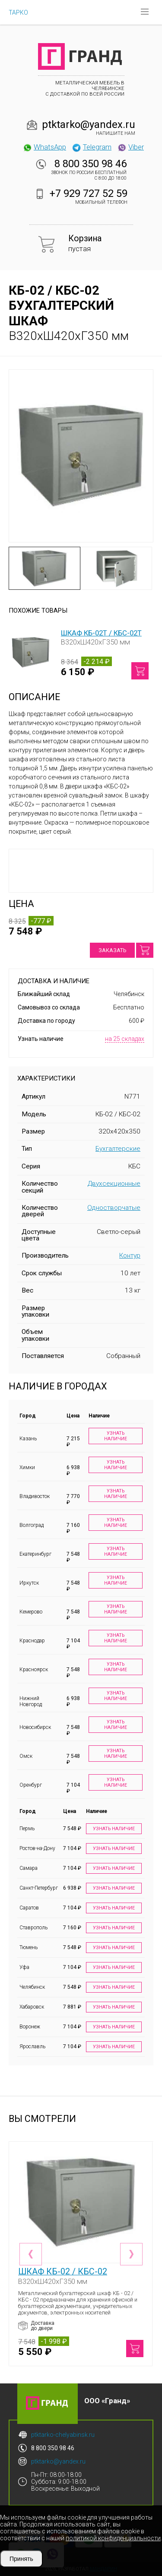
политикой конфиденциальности (113, 2538)
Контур (129, 1255)
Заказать (112, 950)
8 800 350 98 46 (90, 164)
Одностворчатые (113, 1208)
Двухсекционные (114, 1183)
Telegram (91, 147)
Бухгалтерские (117, 1149)
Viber (130, 147)
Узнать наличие (115, 1436)
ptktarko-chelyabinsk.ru (63, 2434)
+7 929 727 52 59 (88, 193)
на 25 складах (124, 1038)
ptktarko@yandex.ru (88, 124)
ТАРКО (18, 12)
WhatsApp (44, 147)
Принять (21, 2558)
